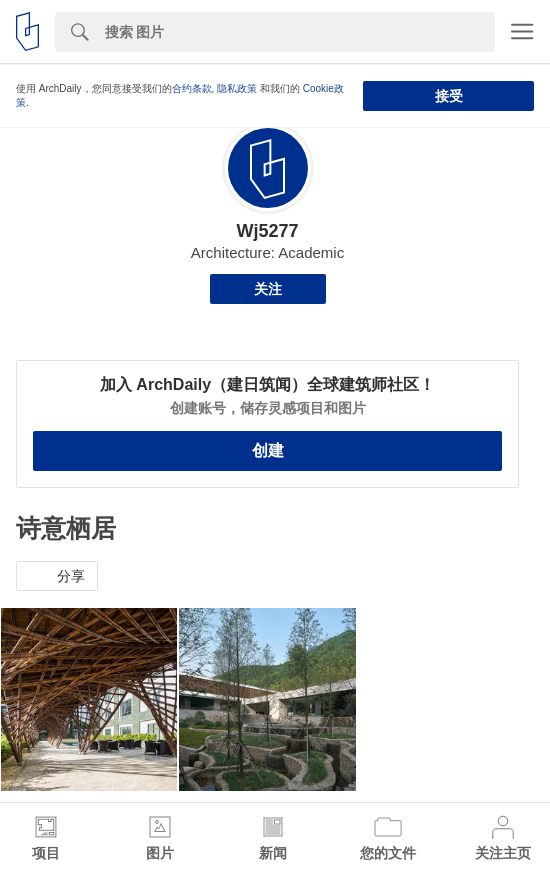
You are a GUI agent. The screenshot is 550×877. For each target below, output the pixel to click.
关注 (268, 289)
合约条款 (192, 88)
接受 (449, 96)
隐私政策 (237, 88)
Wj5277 (267, 231)
